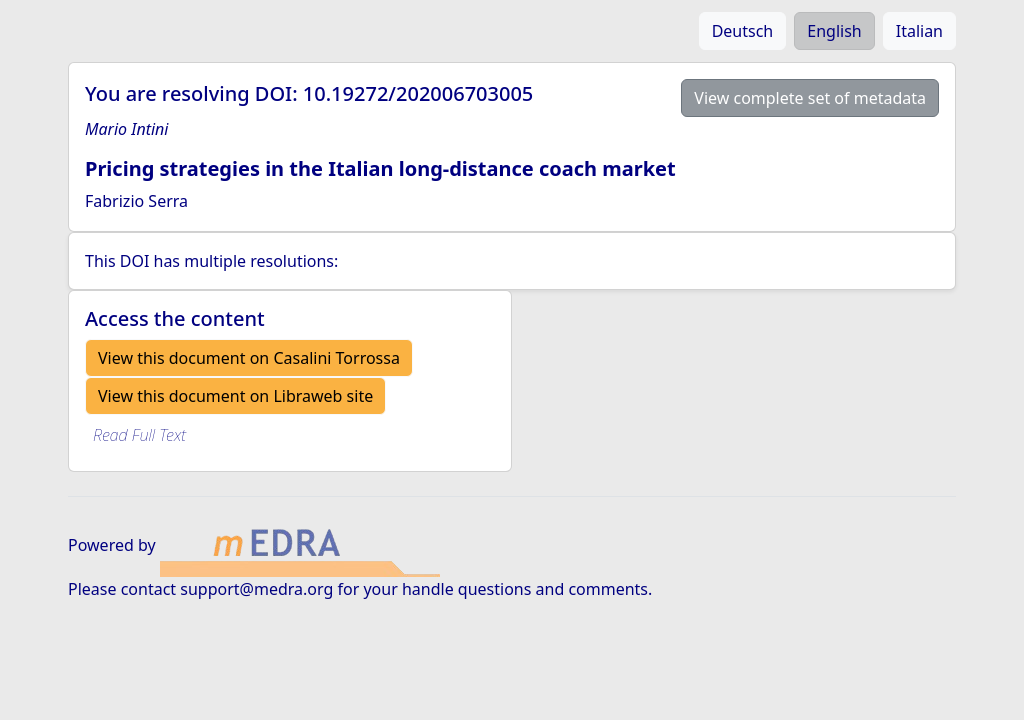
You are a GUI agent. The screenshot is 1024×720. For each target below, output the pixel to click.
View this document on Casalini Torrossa (249, 358)
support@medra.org (256, 589)
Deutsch (743, 31)
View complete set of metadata (810, 98)
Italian (919, 31)
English (834, 31)
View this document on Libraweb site (235, 396)
